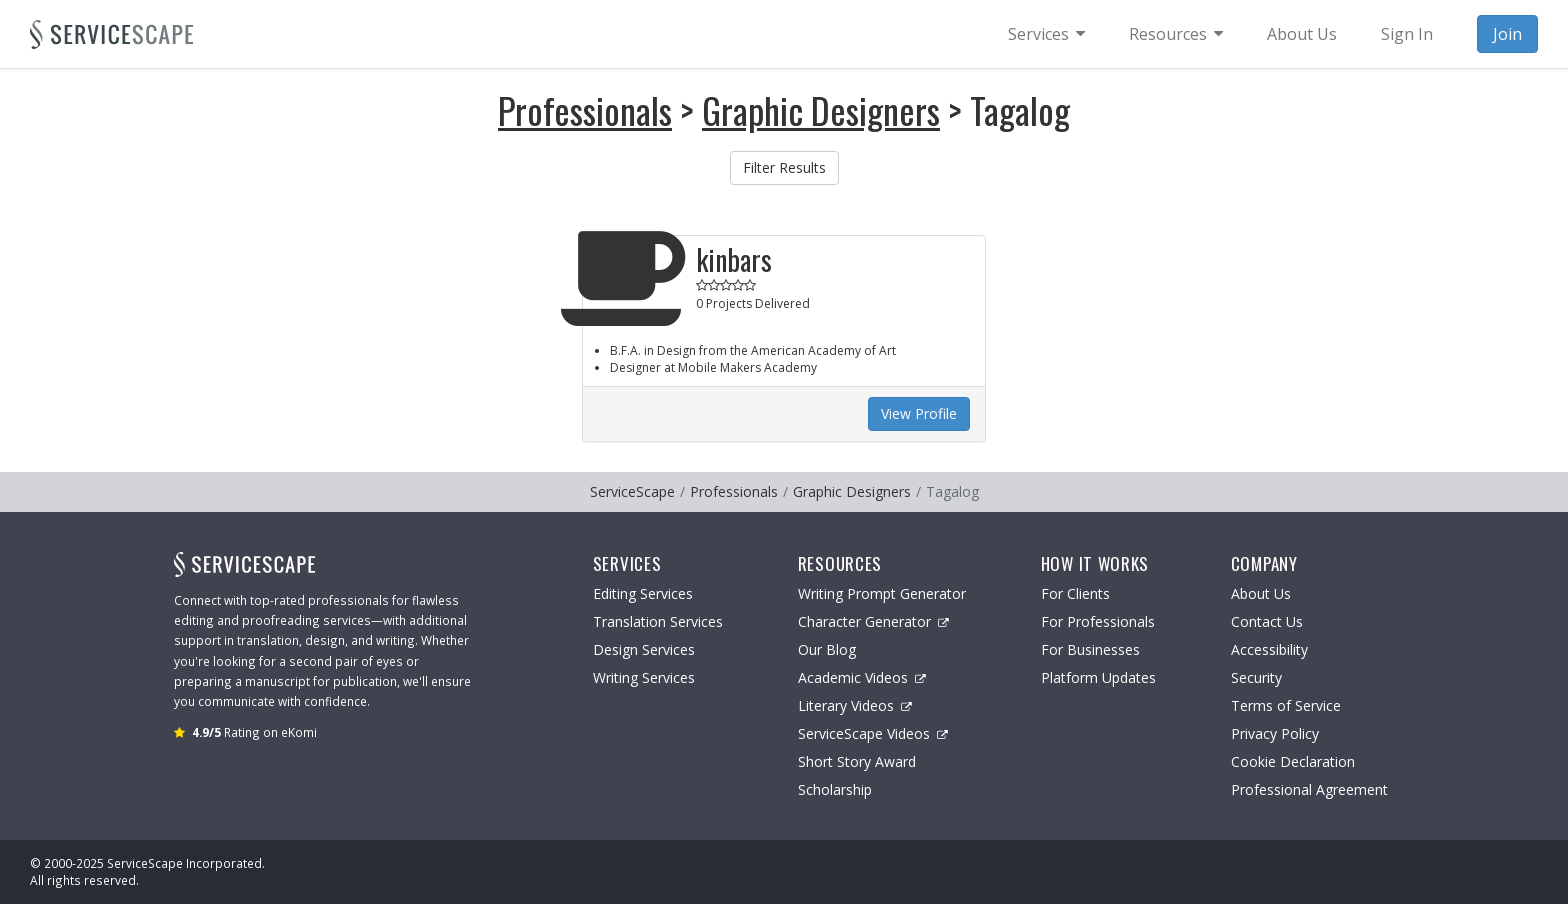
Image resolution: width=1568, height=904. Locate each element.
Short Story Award (857, 761)
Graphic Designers (821, 109)
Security (1256, 677)
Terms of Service (1286, 705)
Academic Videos (862, 677)
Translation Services (658, 621)
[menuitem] (1046, 34)
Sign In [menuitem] (1407, 34)
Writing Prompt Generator (882, 593)
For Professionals (1098, 621)
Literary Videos (855, 705)
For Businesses (1090, 649)
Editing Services (643, 593)
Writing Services (644, 677)
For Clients (1075, 593)
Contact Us (1267, 621)
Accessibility (1269, 649)
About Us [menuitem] (1302, 34)
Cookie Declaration (1293, 761)
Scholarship (835, 789)
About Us (1261, 593)
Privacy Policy (1275, 733)
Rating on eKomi (254, 732)
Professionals (585, 109)
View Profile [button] (919, 413)
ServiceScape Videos (873, 733)
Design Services (644, 649)
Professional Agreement (1309, 789)
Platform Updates (1098, 677)
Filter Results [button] (784, 167)
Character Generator (873, 621)
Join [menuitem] (1507, 34)
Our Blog (827, 649)
